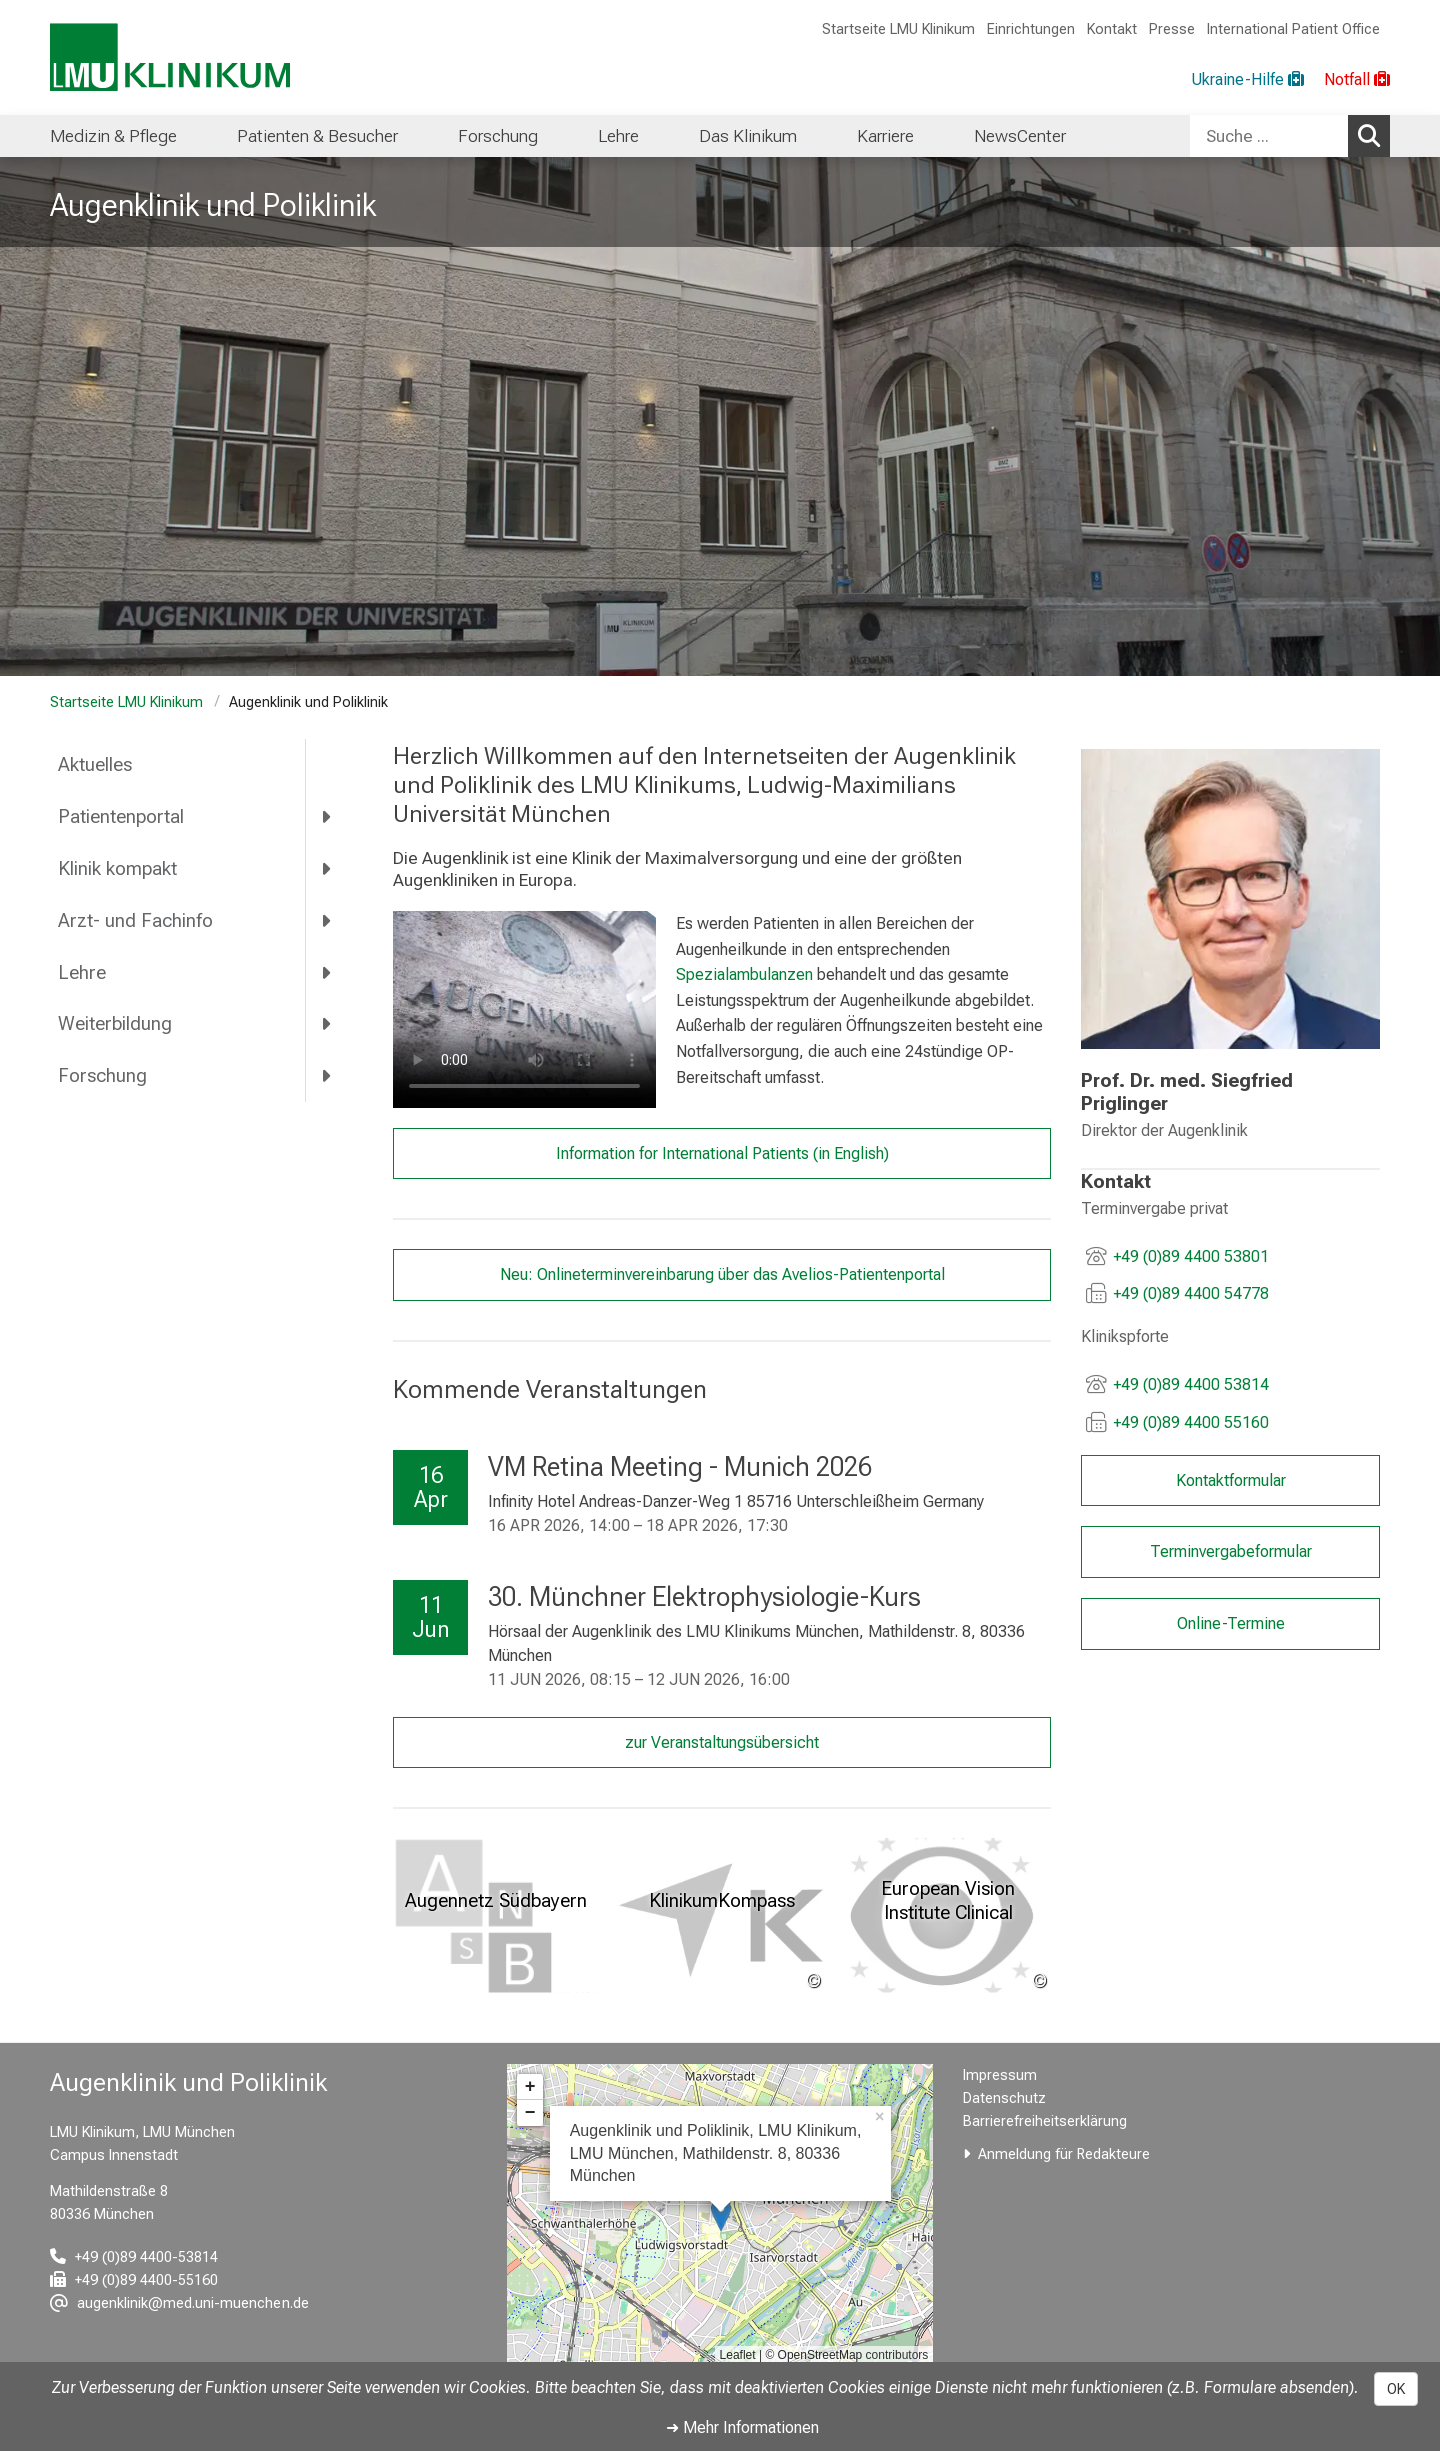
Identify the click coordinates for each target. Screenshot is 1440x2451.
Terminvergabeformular (1230, 1551)
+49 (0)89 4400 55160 (1191, 1422)
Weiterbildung (115, 1023)
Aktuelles (95, 764)
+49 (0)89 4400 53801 (1191, 1255)
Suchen (1374, 135)
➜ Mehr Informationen (742, 2427)
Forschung (102, 1075)
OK (1396, 2389)
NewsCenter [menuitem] (1020, 136)
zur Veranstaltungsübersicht (722, 1742)
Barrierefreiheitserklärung (1045, 2121)
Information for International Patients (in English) (721, 1152)
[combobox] (1290, 136)
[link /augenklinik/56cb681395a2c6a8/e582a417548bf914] (1230, 899)
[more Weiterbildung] (327, 1024)
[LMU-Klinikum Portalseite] (170, 57)
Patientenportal (121, 816)
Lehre (82, 972)
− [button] (530, 2113)
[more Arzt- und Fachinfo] (327, 920)
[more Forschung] (327, 1076)
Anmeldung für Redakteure (1064, 2154)
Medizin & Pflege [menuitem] (113, 136)
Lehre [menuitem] (618, 136)
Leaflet (738, 2355)
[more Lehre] (327, 972)
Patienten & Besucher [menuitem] (317, 136)
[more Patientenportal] (327, 817)
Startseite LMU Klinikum (898, 29)
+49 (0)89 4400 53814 (1191, 1384)
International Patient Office (1293, 29)
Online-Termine (1230, 1623)
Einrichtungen (1031, 29)
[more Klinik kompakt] (327, 868)
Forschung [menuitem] (498, 136)
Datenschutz (1004, 2098)
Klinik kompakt (117, 868)
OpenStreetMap (820, 2355)
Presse (1172, 29)
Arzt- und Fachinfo (135, 920)
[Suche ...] (1269, 136)
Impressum (1000, 2075)
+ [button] (530, 2087)
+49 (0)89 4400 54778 (1191, 1293)
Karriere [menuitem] (885, 136)
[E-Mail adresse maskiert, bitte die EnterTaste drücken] (179, 2303)
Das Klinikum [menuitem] (748, 136)
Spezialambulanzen (743, 974)
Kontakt (1112, 29)
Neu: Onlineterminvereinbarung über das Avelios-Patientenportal (721, 1274)
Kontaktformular (1230, 1479)
